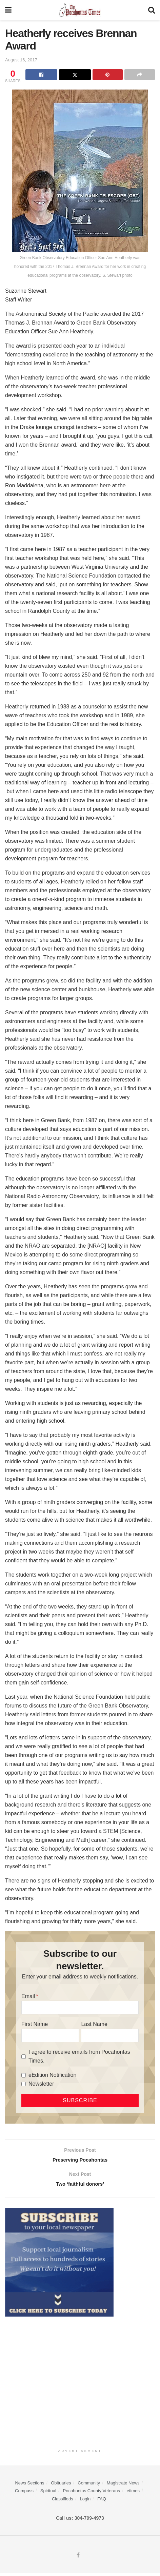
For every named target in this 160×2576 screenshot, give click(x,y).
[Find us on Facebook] (78, 2558)
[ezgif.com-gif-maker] (59, 2265)
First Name (34, 2024)
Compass (24, 2493)
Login (85, 2501)
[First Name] (50, 2035)
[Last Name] (110, 2035)
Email (28, 1996)
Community (89, 2485)
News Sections (29, 2485)
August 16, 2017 (21, 59)
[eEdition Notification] (23, 2075)
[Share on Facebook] (41, 74)
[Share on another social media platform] (139, 74)
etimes (133, 2493)
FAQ (101, 2501)
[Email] (80, 2007)
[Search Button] (151, 10)
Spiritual (48, 2493)
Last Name (94, 2024)
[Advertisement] (80, 2384)
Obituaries (61, 2485)
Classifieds (62, 2501)
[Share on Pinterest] (108, 74)
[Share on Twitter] (75, 74)
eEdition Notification (52, 2075)
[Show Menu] (8, 10)
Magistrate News (123, 2485)
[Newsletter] (23, 2084)
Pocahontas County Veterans (91, 2493)
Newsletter (41, 2084)
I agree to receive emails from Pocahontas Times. (79, 2056)
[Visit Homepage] (80, 10)
